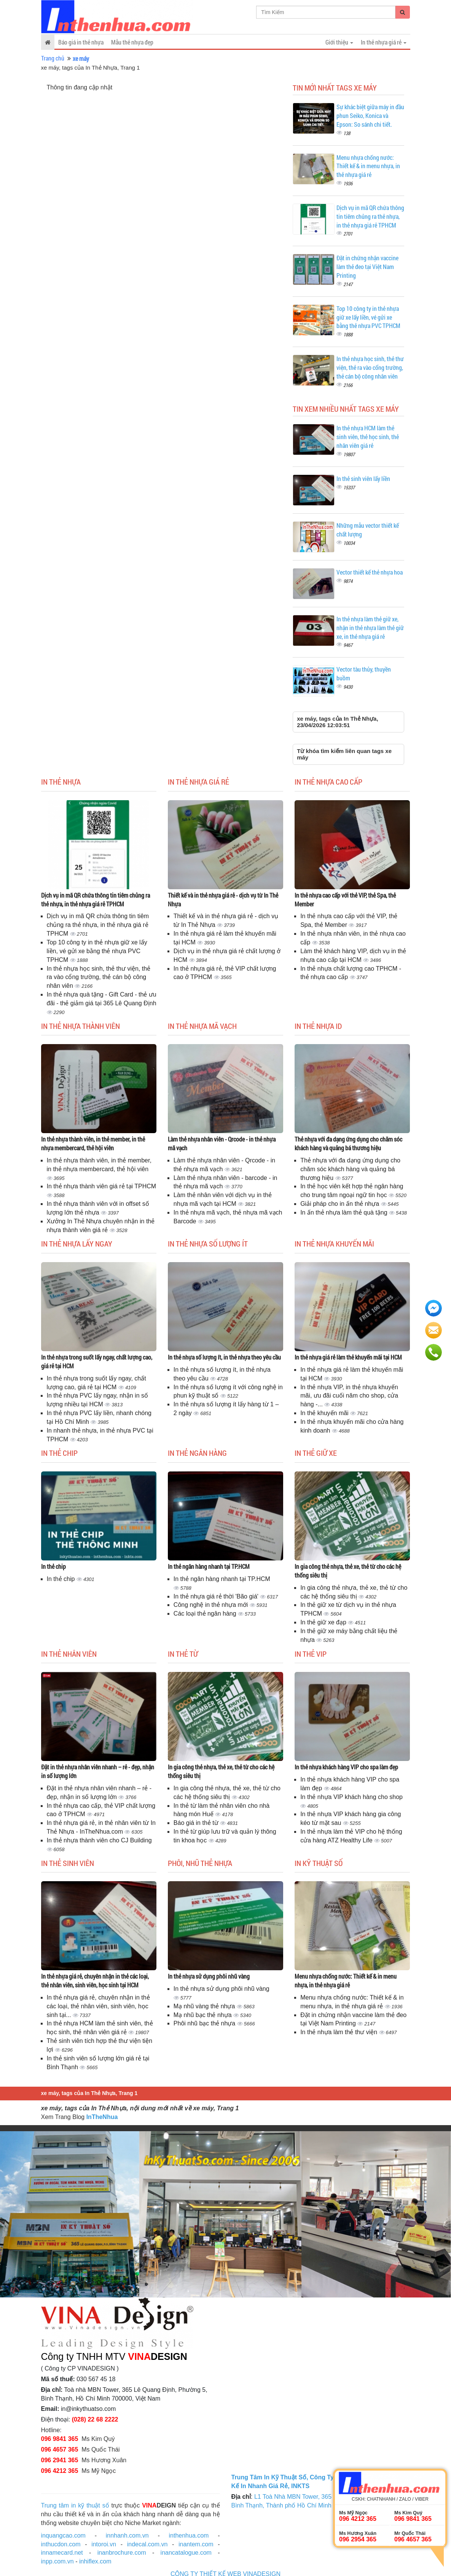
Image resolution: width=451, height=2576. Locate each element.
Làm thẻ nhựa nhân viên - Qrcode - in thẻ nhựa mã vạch (222, 1143)
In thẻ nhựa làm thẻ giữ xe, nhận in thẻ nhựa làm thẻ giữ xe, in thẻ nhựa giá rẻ (370, 627)
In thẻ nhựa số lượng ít (208, 1243)
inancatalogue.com (186, 2552)
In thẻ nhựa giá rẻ (198, 781)
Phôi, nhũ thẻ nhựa (200, 1863)
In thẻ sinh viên (67, 1863)
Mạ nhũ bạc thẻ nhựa (203, 2015)
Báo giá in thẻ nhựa (81, 42)
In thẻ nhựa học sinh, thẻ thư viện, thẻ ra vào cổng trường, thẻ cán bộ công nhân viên (370, 367)
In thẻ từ (183, 1654)
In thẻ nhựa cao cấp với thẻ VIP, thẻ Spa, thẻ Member (345, 899)
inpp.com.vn (57, 2561)
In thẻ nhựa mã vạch (202, 1026)
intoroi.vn (103, 2544)
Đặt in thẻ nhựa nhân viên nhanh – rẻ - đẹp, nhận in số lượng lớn (97, 1771)
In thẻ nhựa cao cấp (328, 781)
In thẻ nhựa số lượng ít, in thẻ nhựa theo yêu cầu (224, 1357)
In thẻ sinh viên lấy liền (363, 478)
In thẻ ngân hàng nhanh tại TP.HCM (209, 1566)
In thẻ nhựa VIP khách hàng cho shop (351, 1797)
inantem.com (196, 2544)
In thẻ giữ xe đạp (324, 1622)
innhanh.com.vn (127, 2535)
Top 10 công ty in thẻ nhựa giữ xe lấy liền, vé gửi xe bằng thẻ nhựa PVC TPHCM (368, 317)
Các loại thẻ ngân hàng (206, 1613)
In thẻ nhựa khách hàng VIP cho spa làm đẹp (346, 1767)
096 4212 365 (59, 2471)
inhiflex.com (95, 2561)
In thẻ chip (59, 1453)
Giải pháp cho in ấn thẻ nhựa (340, 1203)
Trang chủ (52, 58)
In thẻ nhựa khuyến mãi (334, 1243)
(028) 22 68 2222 (95, 2419)
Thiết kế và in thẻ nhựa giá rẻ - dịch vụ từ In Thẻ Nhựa (223, 899)
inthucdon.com (61, 2544)
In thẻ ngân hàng (197, 1453)
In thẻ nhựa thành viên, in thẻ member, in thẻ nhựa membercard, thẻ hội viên (93, 1143)
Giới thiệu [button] (339, 42)
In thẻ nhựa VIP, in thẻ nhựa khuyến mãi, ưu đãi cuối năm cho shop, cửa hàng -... (349, 1396)
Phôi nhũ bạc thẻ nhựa (205, 2023)
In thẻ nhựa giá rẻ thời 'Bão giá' (217, 1596)
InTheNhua (102, 2117)
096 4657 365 (59, 2449)
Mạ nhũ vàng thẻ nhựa (205, 2006)
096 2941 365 (59, 2460)
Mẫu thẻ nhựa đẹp (132, 42)
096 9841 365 (59, 2439)
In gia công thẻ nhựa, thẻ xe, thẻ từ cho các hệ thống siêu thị (348, 1570)
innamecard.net (62, 2552)
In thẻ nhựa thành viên (80, 1026)
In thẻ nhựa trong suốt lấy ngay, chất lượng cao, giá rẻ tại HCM (96, 1361)
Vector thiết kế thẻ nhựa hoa (369, 572)
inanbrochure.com (121, 2552)
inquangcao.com (63, 2535)
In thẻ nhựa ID (318, 1026)
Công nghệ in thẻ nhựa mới (212, 1605)
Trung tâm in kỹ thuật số (75, 2505)
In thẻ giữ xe (316, 1453)
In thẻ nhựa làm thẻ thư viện (339, 2032)
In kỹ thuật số (319, 1863)
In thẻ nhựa (61, 781)
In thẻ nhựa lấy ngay (76, 1243)
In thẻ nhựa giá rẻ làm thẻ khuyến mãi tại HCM (348, 1357)
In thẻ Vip (311, 1654)
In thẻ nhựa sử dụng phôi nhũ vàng (209, 1976)
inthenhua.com (189, 2535)
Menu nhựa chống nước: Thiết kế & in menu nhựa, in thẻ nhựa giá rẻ (368, 166)
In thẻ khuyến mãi (325, 1413)
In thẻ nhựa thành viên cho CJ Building (99, 1840)
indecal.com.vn (147, 2544)
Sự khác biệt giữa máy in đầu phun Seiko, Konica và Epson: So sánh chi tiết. (370, 115)
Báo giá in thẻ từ (197, 1823)
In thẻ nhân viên (69, 1654)
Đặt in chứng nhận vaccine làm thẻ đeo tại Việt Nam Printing (367, 266)
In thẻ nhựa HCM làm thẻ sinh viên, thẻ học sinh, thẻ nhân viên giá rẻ (367, 436)
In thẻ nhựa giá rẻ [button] (383, 42)
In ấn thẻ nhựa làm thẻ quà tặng (344, 1212)
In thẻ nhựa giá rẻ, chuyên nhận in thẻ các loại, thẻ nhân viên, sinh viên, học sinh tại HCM (95, 1980)
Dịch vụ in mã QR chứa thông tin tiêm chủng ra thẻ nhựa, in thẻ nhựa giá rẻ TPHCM (370, 216)
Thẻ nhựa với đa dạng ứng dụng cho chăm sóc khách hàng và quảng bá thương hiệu (348, 1143)
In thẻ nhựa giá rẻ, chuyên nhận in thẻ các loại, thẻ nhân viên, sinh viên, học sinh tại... (98, 2006)
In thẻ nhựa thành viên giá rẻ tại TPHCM (101, 1186)
